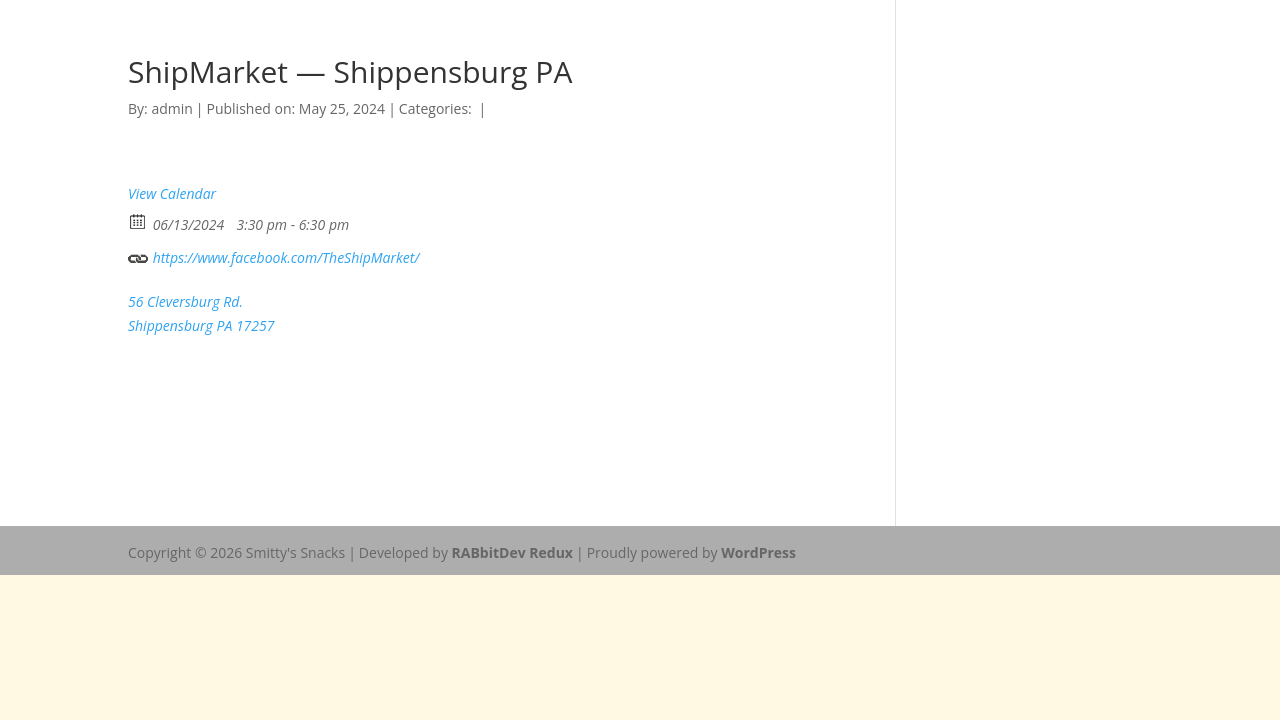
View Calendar (172, 193)
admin (171, 108)
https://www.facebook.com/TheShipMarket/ (273, 255)
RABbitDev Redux (512, 552)
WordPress (758, 552)
